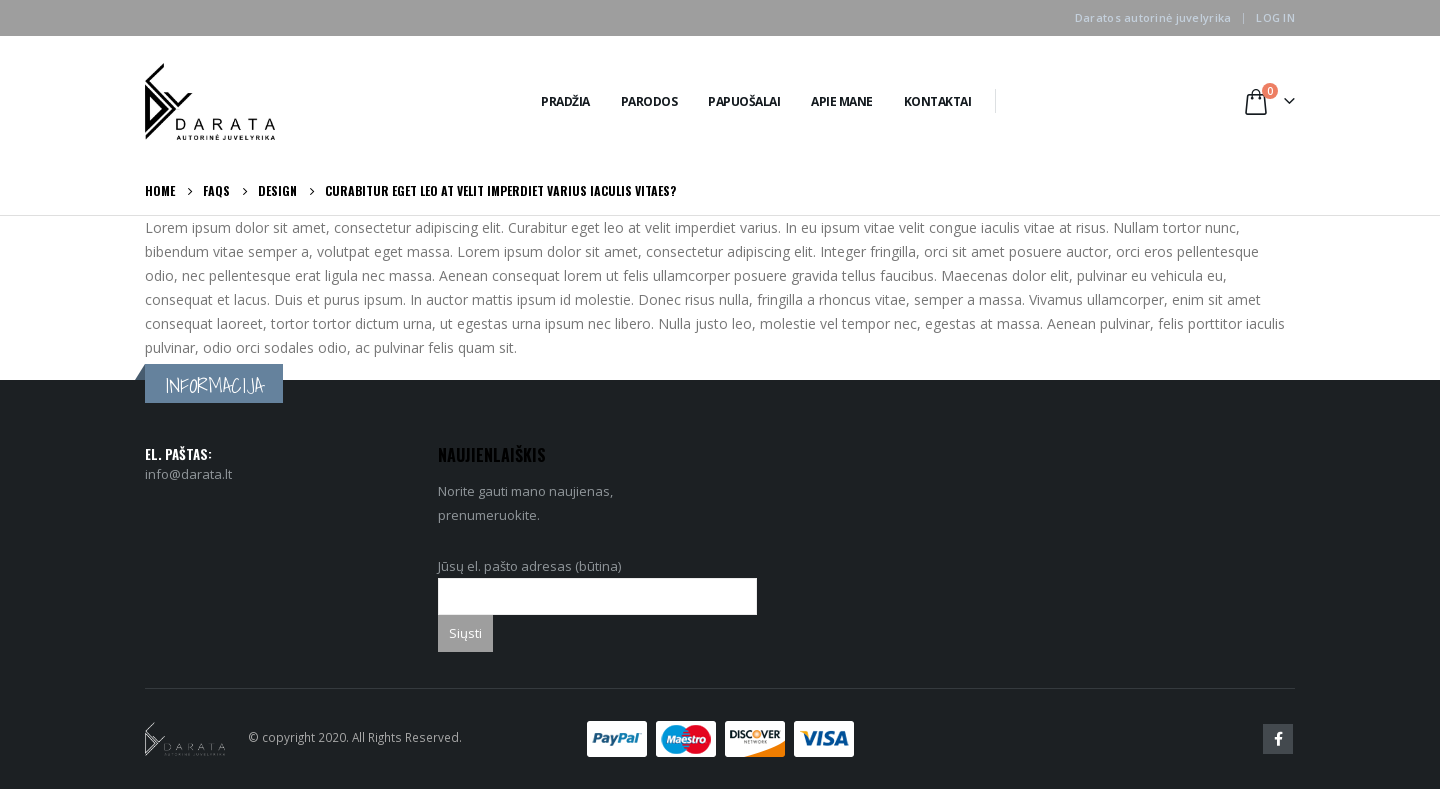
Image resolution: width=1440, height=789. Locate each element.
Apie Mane (842, 101)
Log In (1275, 17)
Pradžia (565, 101)
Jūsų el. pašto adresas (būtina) (597, 580)
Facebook (1278, 739)
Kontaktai (938, 101)
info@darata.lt (188, 474)
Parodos (649, 101)
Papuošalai (744, 101)
